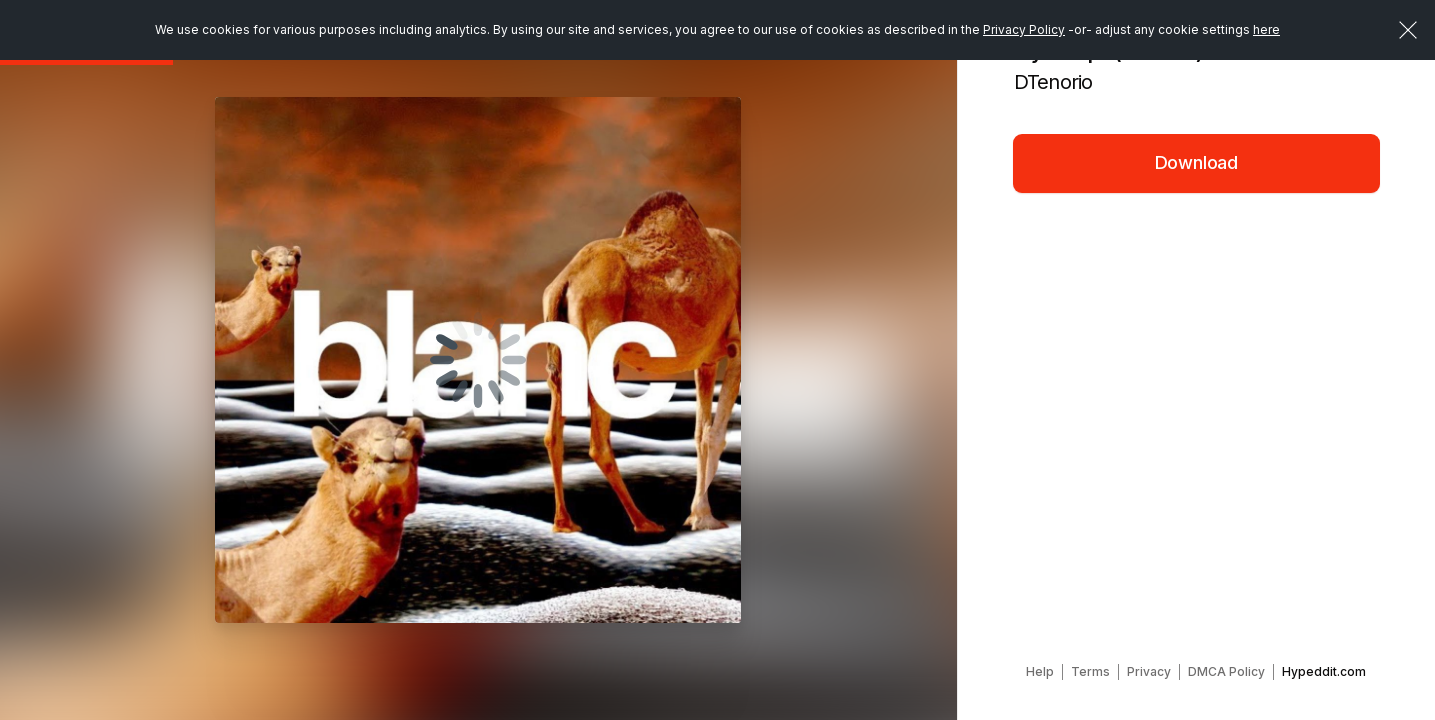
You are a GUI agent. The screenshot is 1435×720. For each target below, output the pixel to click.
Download (1197, 162)
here (1266, 29)
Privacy (1149, 671)
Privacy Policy (1024, 29)
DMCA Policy (1226, 671)
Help (1040, 671)
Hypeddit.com (1324, 671)
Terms (1090, 671)
